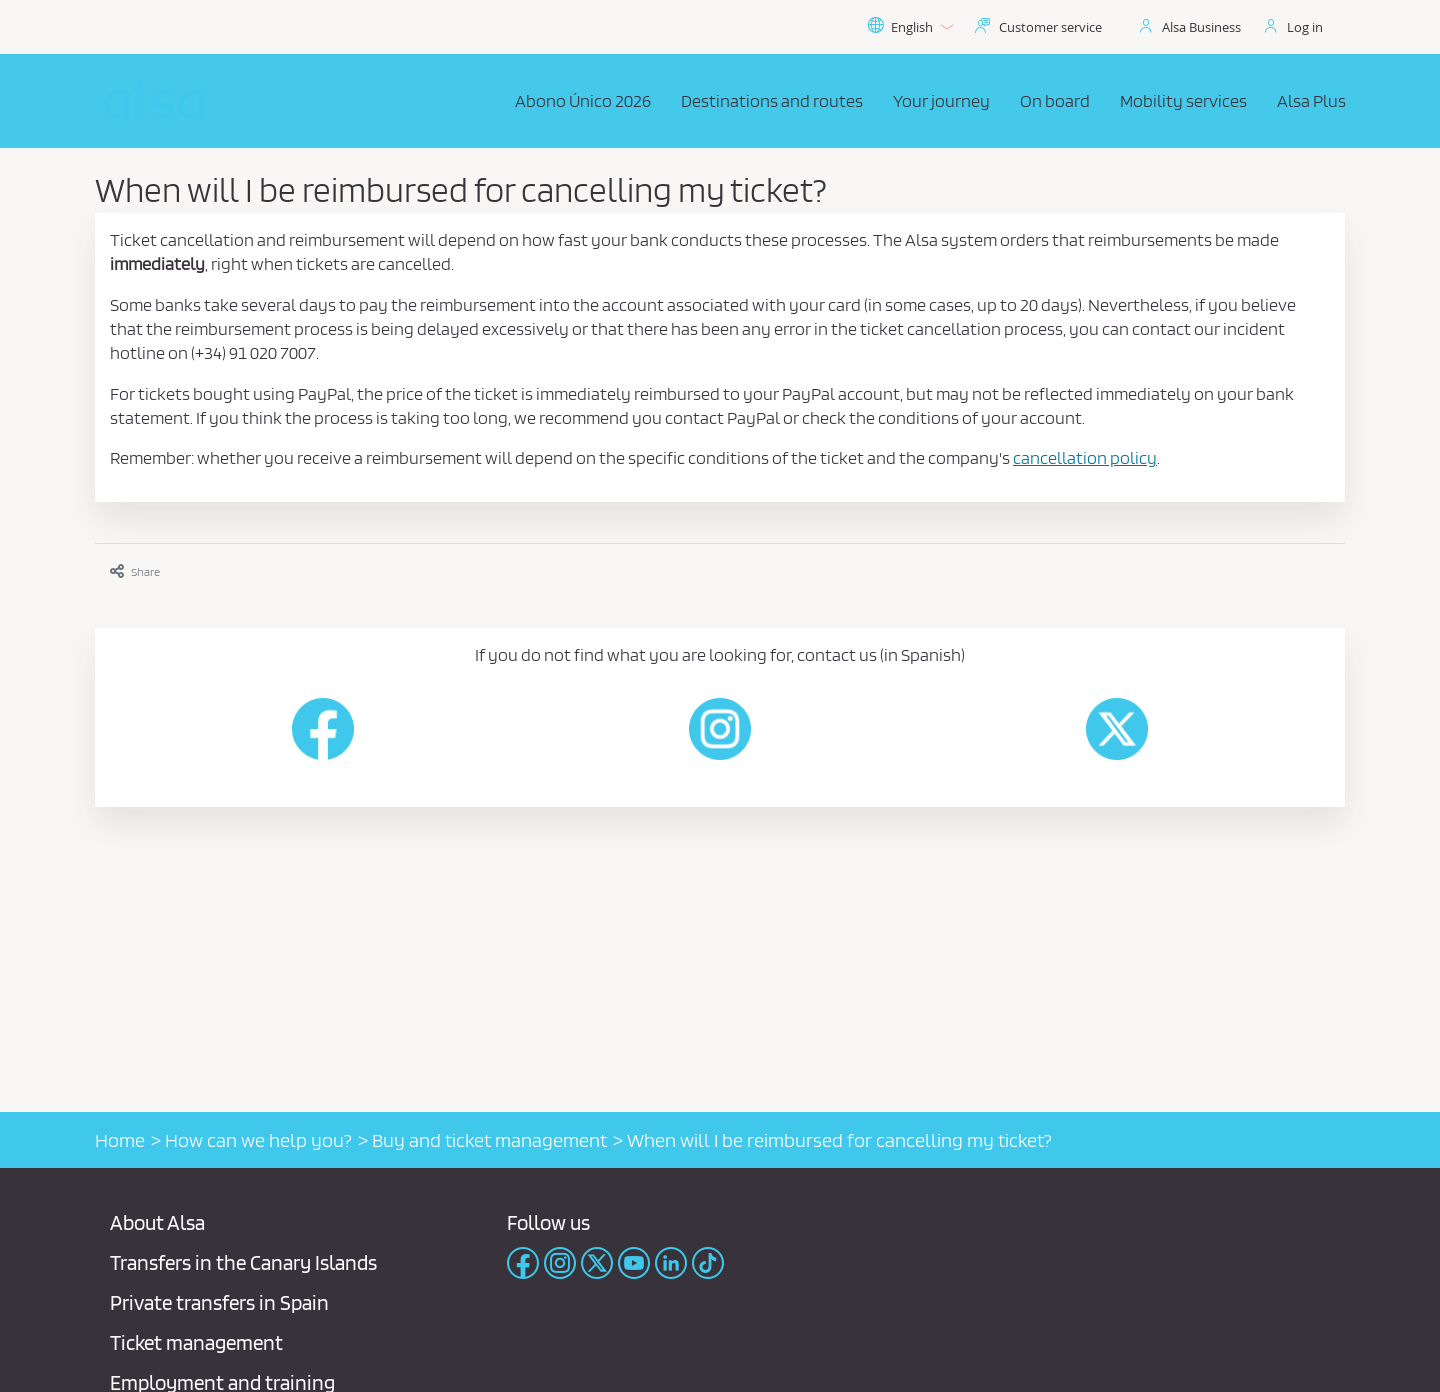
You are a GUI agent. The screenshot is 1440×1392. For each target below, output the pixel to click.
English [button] (910, 27)
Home (120, 1140)
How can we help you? (258, 1140)
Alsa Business (1201, 27)
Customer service (1050, 27)
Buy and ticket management (489, 1140)
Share (135, 571)
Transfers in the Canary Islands (243, 1262)
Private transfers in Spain (219, 1302)
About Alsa (157, 1222)
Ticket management (196, 1342)
